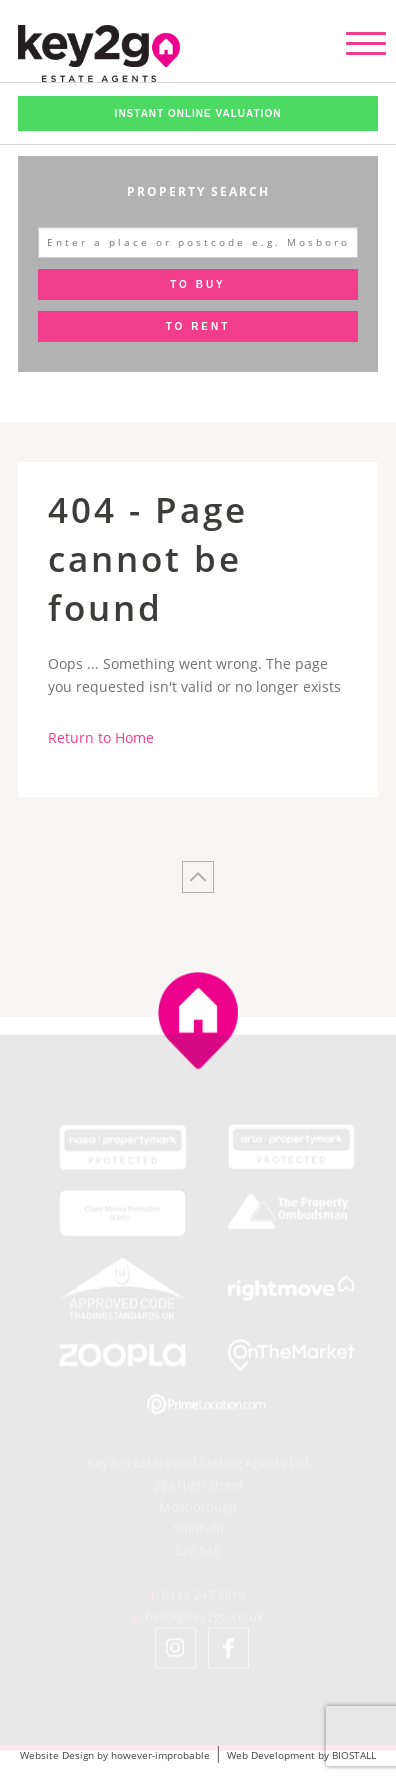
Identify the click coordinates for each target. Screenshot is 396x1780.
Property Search (198, 191)
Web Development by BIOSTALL (301, 1755)
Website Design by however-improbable (115, 1755)
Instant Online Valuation (198, 113)
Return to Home (101, 737)
